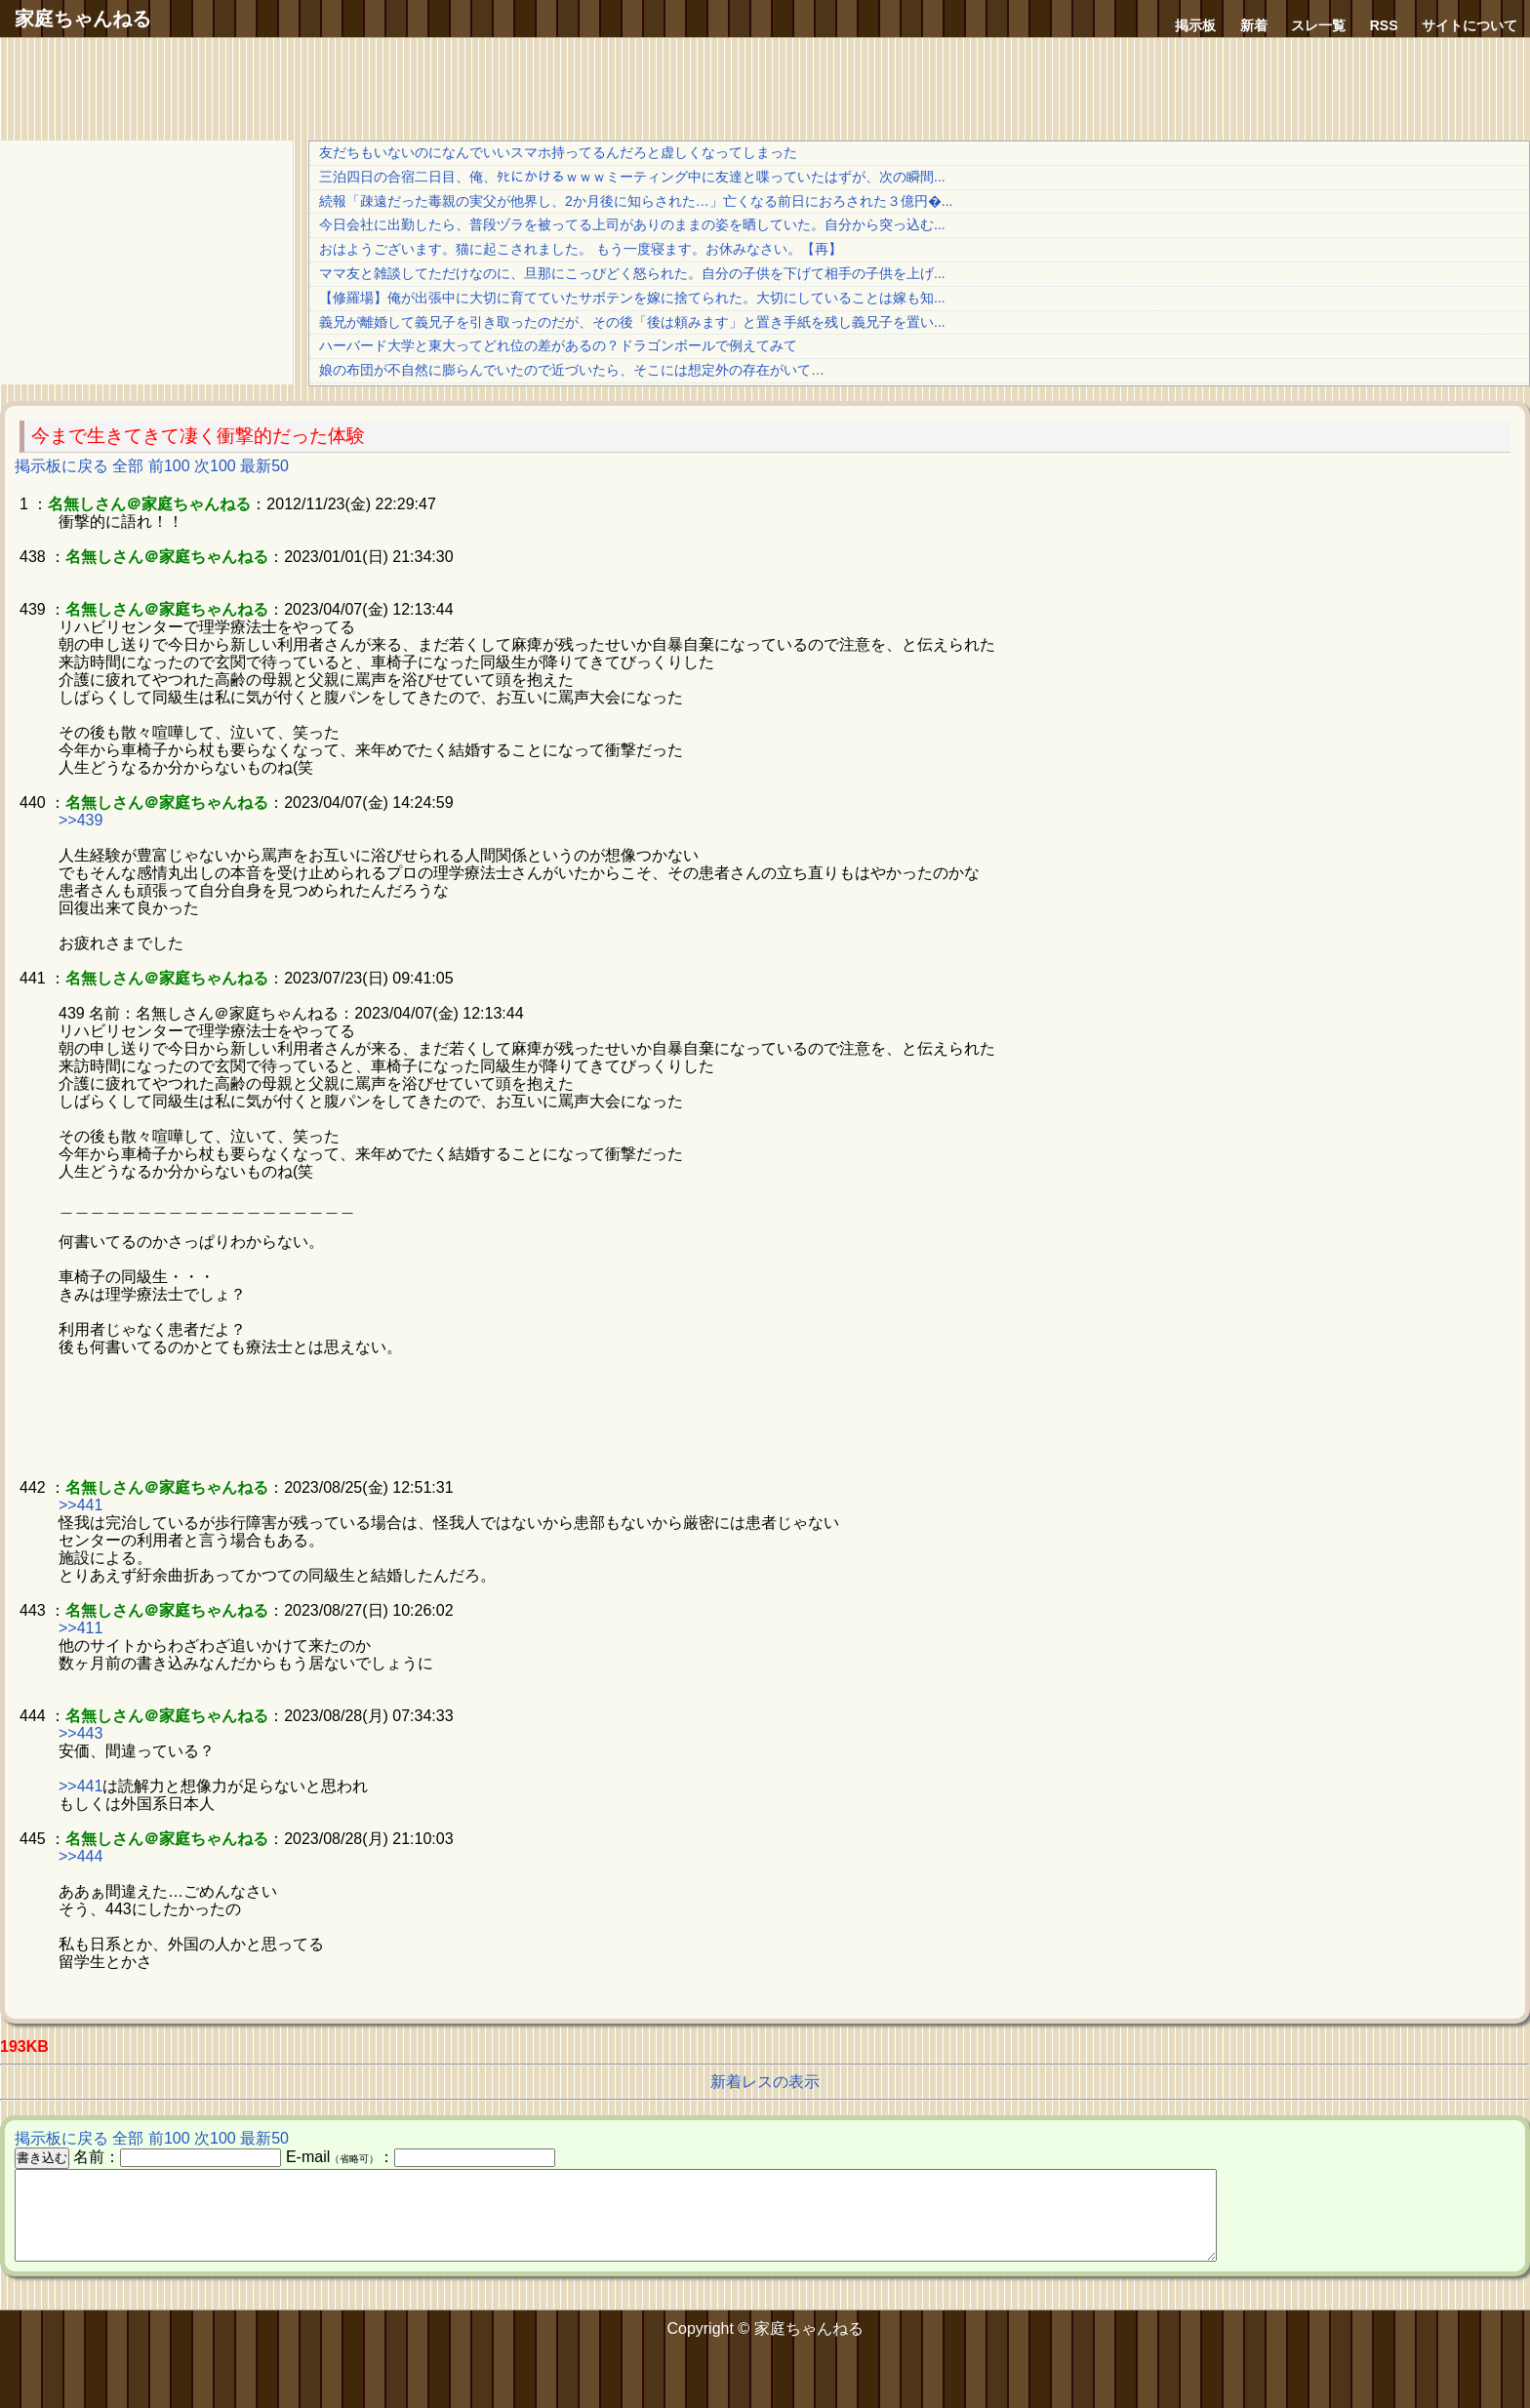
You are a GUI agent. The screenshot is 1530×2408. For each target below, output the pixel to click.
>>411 (80, 1628)
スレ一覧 (1318, 25)
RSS (1384, 25)
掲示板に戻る (61, 466)
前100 (169, 466)
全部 (127, 466)
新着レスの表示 (765, 2081)
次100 (215, 466)
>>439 (80, 820)
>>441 (80, 1505)
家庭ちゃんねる (83, 18)
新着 (1254, 25)
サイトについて (1469, 25)
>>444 (80, 1856)
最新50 (264, 466)
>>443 (80, 1733)
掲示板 (1195, 25)
